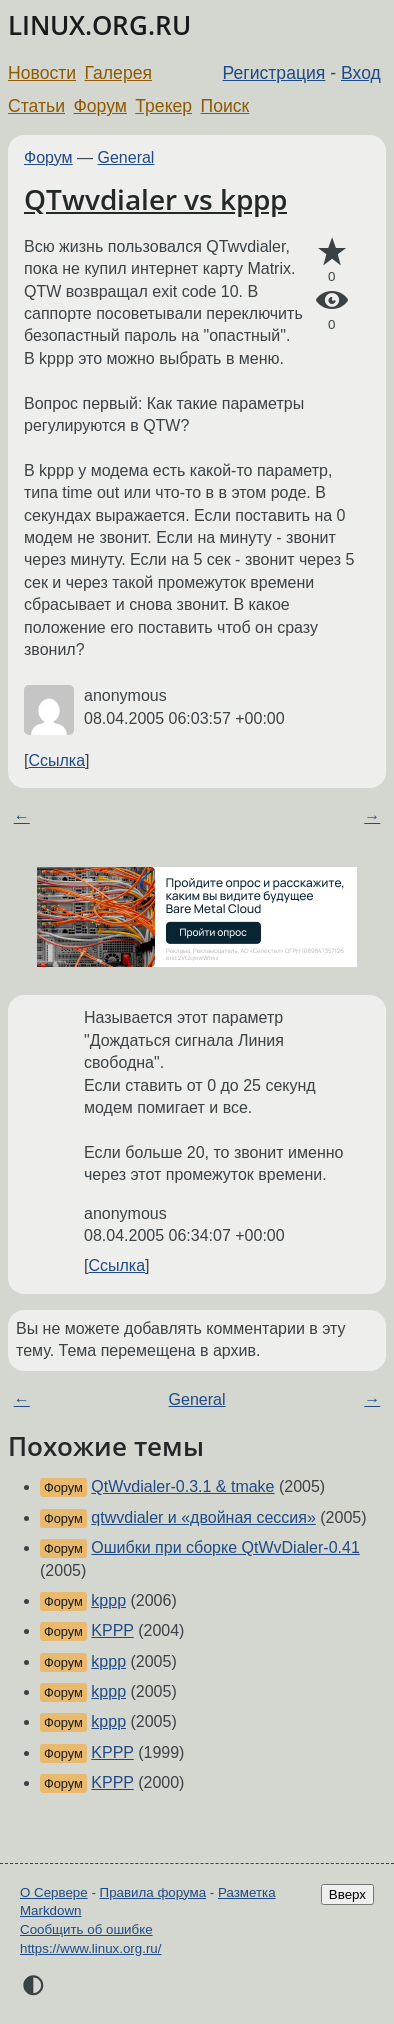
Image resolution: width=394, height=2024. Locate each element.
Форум (99, 106)
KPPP (112, 1630)
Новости (42, 73)
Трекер (163, 106)
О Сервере (54, 1892)
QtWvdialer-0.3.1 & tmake (182, 1486)
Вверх (347, 1894)
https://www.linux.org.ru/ (90, 1948)
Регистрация (274, 73)
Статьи (36, 106)
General (126, 157)
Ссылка (56, 760)
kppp (108, 1600)
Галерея (118, 73)
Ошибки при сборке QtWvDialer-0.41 (225, 1547)
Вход (361, 73)
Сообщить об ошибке (86, 1929)
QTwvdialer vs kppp (155, 199)
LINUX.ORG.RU (99, 25)
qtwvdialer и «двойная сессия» (203, 1517)
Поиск (225, 106)
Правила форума (153, 1892)
